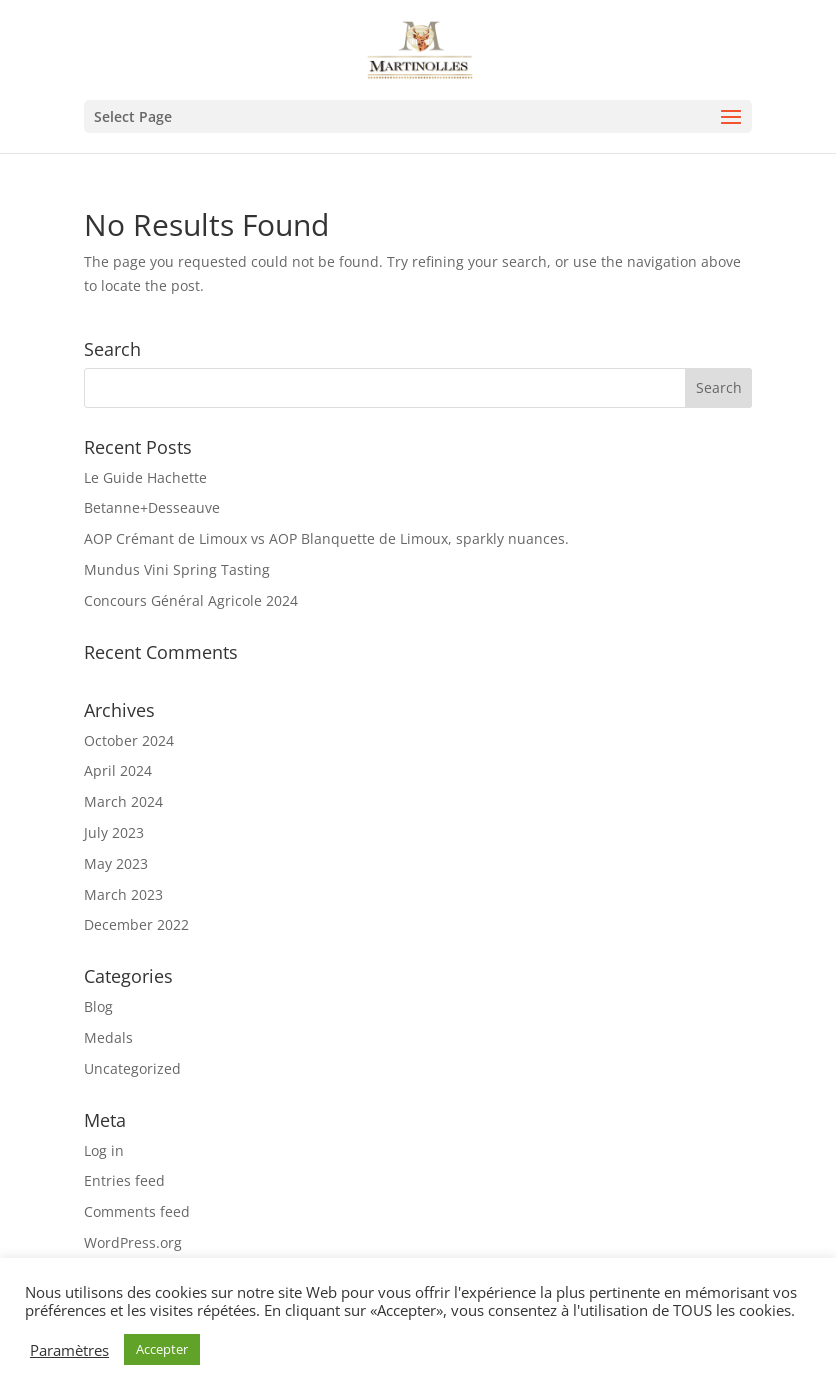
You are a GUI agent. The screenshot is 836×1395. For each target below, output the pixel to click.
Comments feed (137, 1211)
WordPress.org (133, 1242)
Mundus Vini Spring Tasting (177, 569)
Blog (98, 1006)
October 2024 (129, 740)
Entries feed (124, 1180)
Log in (104, 1150)
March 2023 (123, 894)
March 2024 (123, 801)
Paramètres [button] (69, 1350)
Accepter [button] (162, 1349)
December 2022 (136, 924)
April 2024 (118, 770)
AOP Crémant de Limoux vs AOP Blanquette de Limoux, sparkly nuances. (326, 538)
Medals (108, 1037)
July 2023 (114, 832)
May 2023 (116, 863)
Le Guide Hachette (145, 477)
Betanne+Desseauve (152, 507)
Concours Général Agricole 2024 (191, 600)
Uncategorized (132, 1068)
